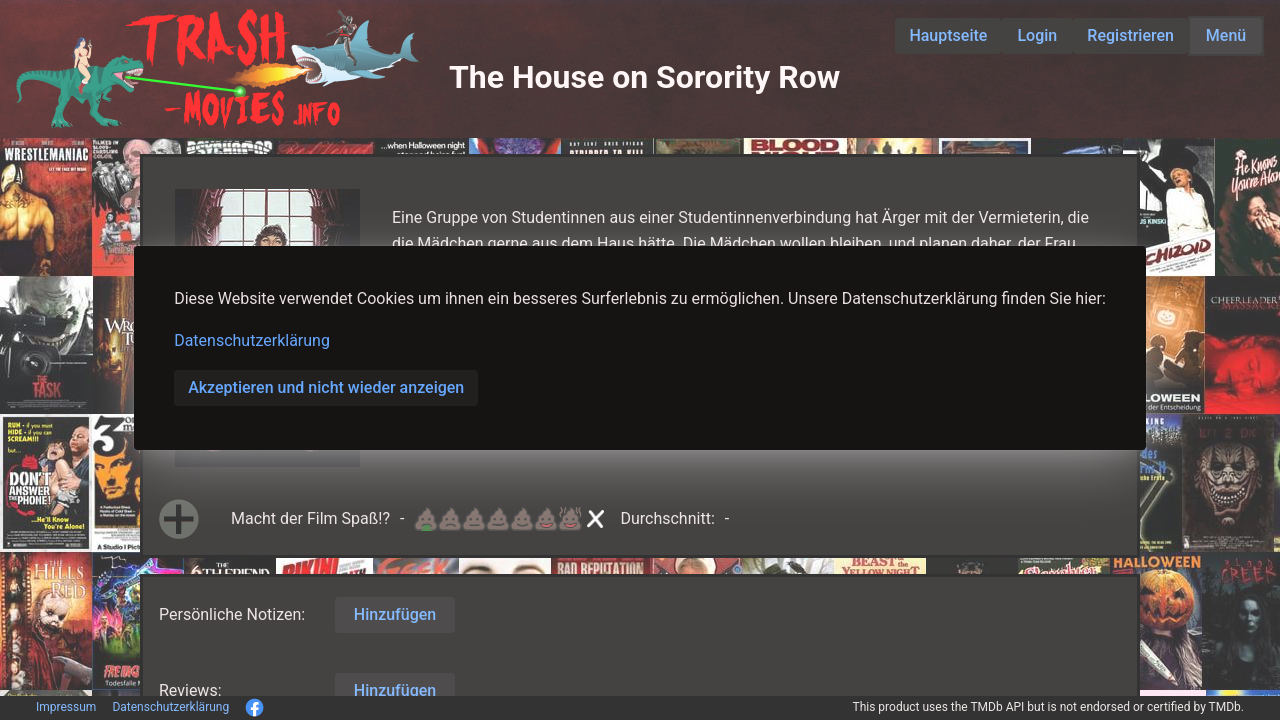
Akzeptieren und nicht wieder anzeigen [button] (326, 387)
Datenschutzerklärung (252, 340)
